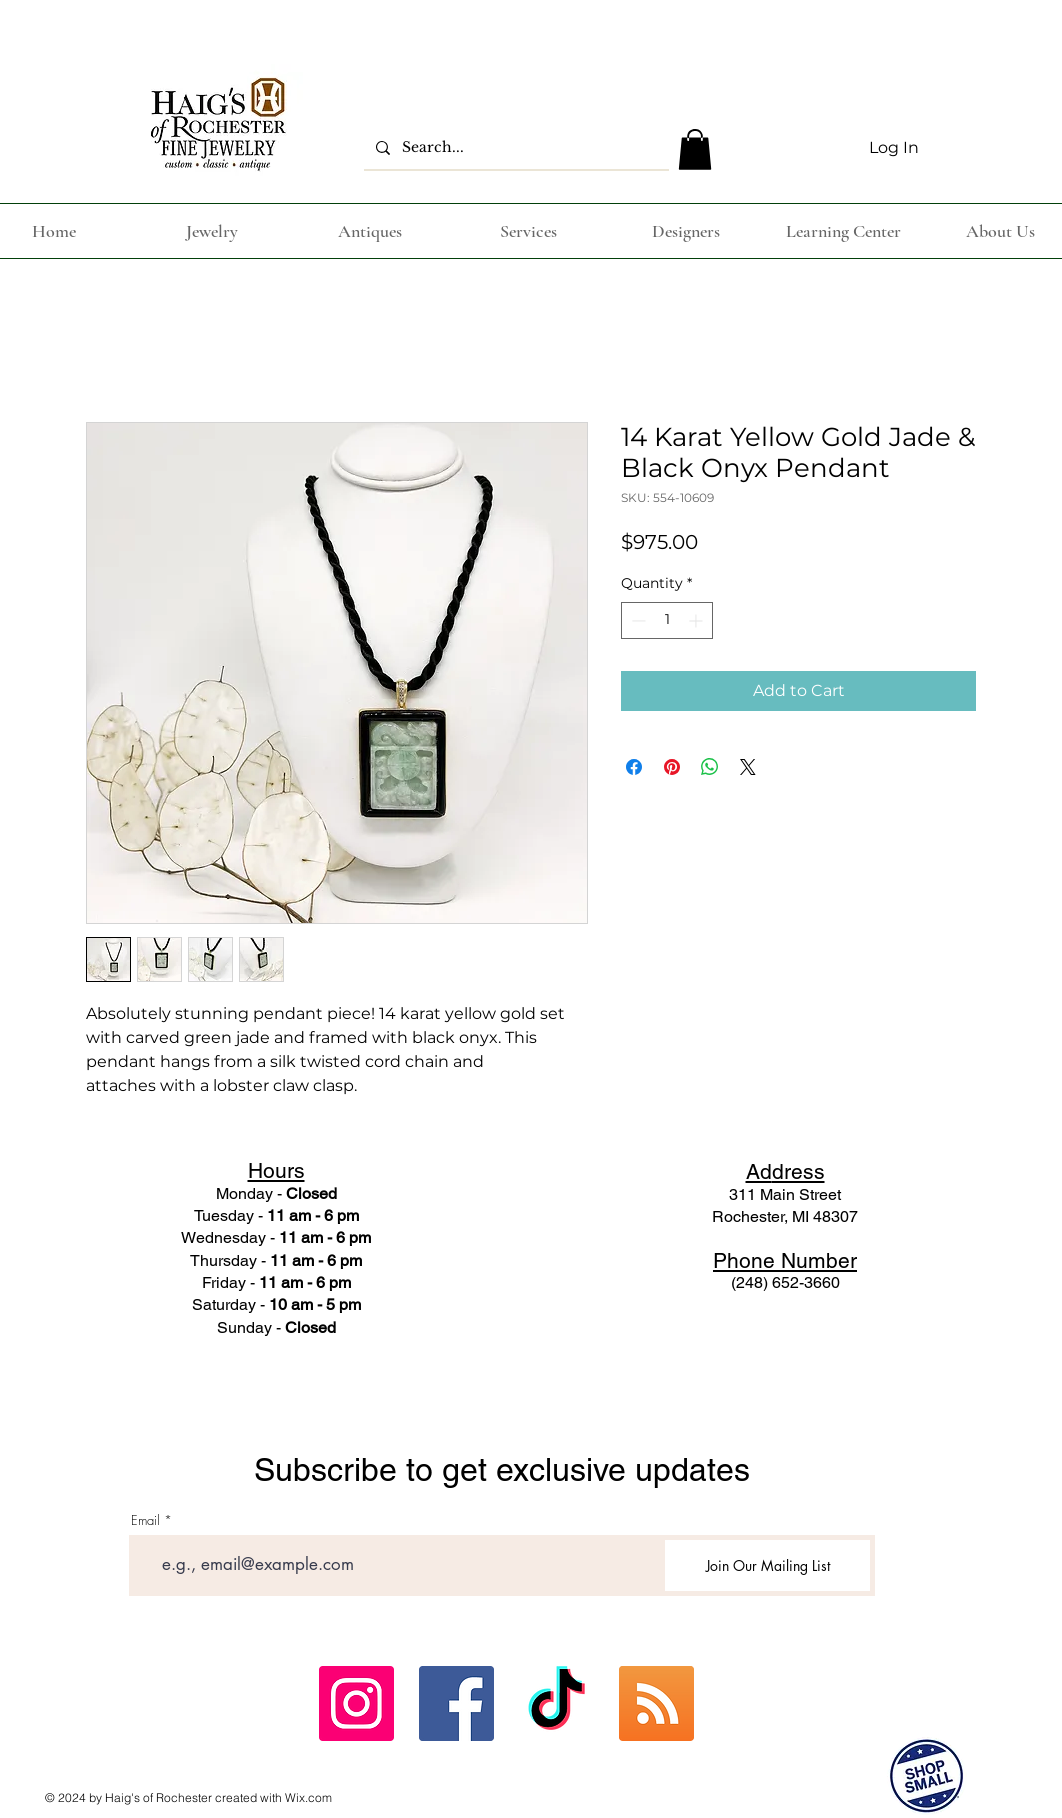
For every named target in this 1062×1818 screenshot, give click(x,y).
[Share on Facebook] (634, 767)
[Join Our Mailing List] (767, 1565)
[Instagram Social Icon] (356, 1703)
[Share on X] (748, 767)
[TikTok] (556, 1703)
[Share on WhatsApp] (710, 767)
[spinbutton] (667, 620)
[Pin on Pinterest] (672, 767)
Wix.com (308, 1797)
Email (145, 1520)
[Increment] (697, 620)
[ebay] (656, 1703)
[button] (695, 149)
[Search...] (514, 147)
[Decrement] (636, 620)
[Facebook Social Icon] (456, 1703)
